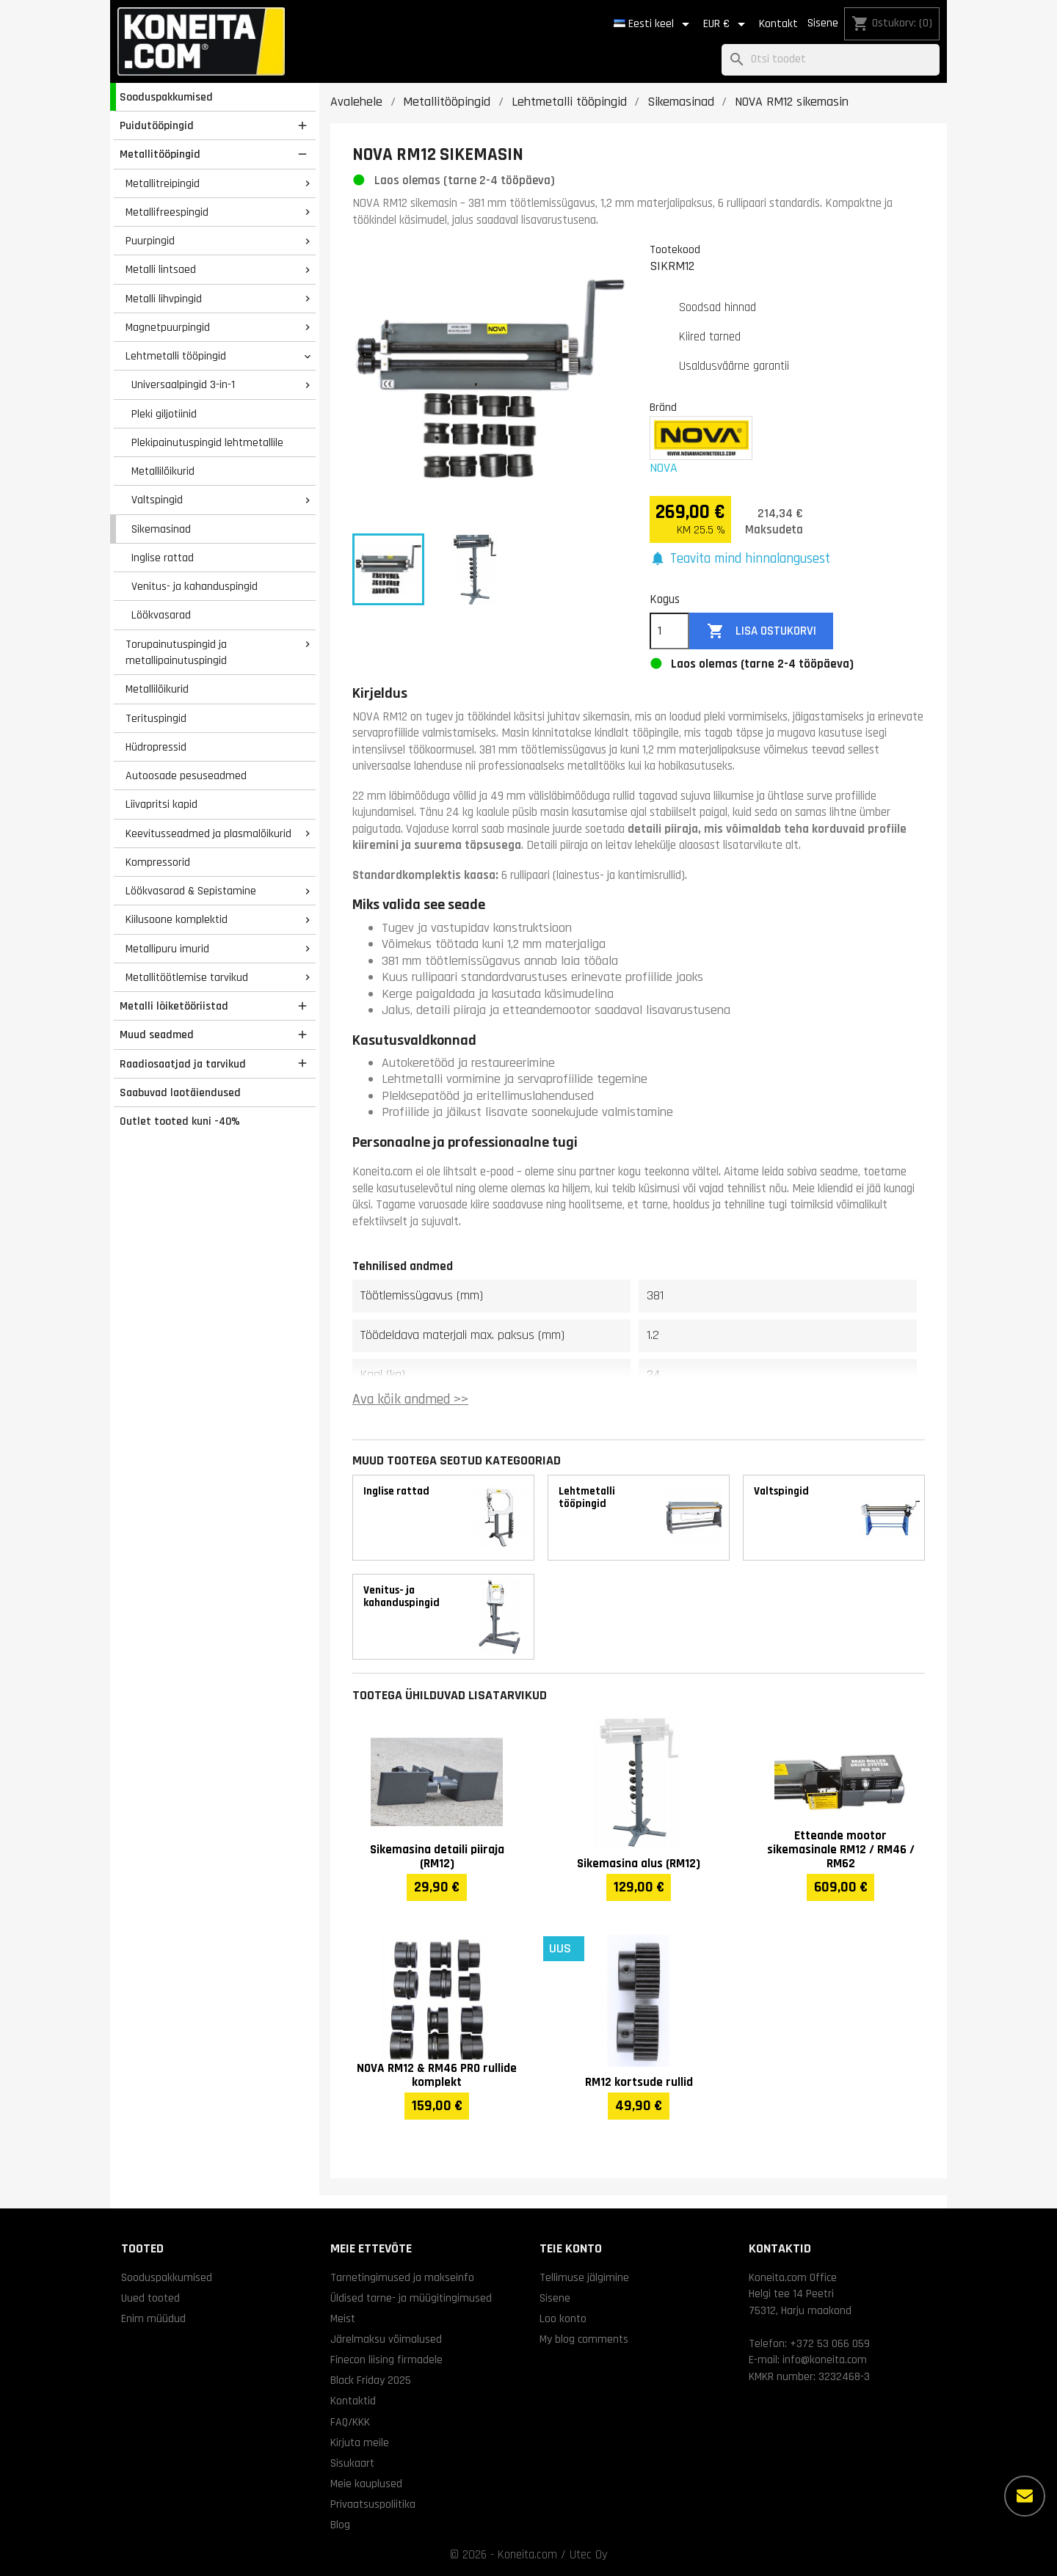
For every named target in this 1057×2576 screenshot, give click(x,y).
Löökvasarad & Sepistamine (191, 890)
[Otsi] (831, 60)
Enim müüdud (153, 2318)
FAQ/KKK (350, 2422)
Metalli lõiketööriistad (174, 1006)
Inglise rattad (162, 557)
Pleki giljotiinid (164, 413)
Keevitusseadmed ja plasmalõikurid (208, 833)
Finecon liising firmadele (386, 2359)
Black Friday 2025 (370, 2380)
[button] (740, 559)
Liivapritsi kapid (161, 804)
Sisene (822, 23)
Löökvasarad (161, 614)
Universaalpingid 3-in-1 (183, 384)
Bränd (663, 407)
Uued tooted (150, 2298)
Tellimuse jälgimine (584, 2277)
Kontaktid (353, 2400)
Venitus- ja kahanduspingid (194, 586)
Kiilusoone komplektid (177, 919)
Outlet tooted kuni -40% (180, 1121)
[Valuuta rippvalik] (726, 24)
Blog (340, 2524)
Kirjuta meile (359, 2442)
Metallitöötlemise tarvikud (187, 977)
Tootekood (675, 249)
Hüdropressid (156, 747)
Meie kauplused (366, 2483)
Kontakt (778, 24)
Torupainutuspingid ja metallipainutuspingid (176, 652)
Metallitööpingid (160, 154)
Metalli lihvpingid (164, 298)
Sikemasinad (161, 529)
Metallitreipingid (163, 183)
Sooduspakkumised (166, 97)
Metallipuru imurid (167, 948)
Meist (342, 2318)
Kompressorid (158, 862)
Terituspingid (156, 718)
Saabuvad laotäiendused (180, 1092)
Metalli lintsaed (161, 269)
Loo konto (563, 2318)
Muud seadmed (157, 1034)
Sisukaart (352, 2463)
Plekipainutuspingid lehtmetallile (207, 442)
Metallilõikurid (163, 471)
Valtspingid (157, 499)
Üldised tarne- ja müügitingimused (411, 2298)
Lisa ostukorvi (761, 631)
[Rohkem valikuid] (1024, 2496)
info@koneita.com (824, 2359)
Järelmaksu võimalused (386, 2339)
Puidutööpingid (157, 125)
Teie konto (571, 2248)
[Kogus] (669, 631)
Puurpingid (150, 240)
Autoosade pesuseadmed (186, 775)
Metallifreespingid (167, 212)
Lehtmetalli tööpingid (176, 356)
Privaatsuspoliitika (372, 2504)
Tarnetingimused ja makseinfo (402, 2277)
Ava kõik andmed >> (410, 1399)
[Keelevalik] (654, 24)
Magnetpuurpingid (168, 327)
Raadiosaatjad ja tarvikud (183, 1064)
